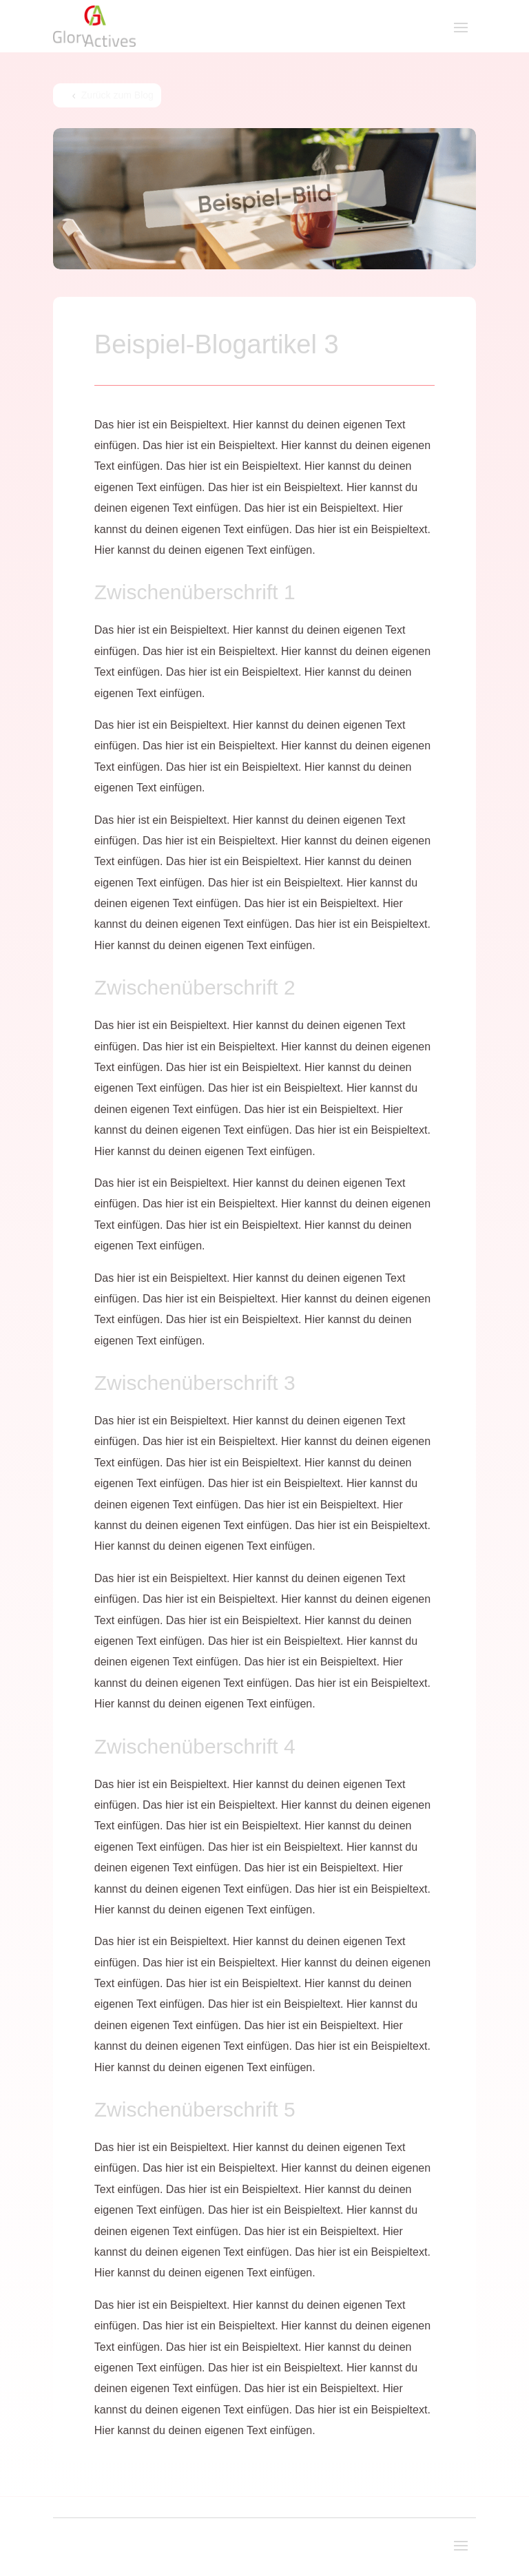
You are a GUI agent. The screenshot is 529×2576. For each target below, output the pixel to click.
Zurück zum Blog (117, 95)
